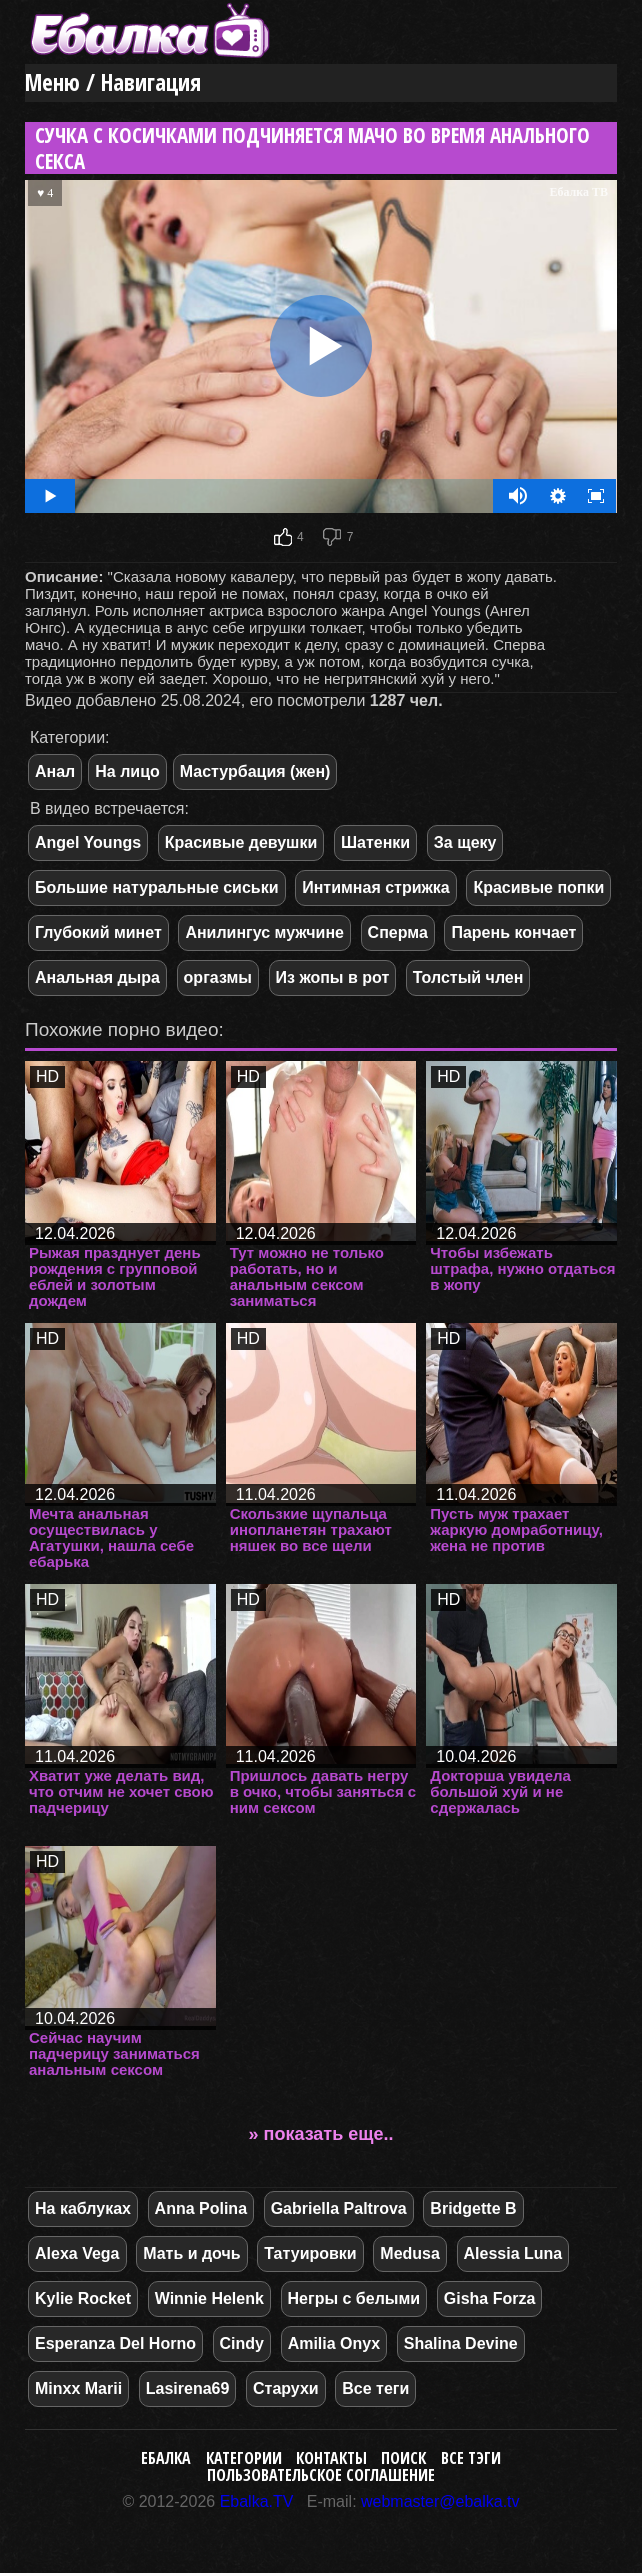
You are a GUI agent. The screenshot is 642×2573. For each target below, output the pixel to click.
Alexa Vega (77, 2253)
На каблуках (83, 2208)
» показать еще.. (321, 2134)
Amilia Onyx (334, 2343)
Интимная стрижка (376, 887)
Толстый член (468, 977)
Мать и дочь (191, 2253)
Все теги (375, 2388)
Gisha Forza (490, 2298)
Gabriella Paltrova (339, 2208)
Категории (244, 2458)
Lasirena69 (188, 2388)
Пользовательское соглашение (321, 2475)
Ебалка (166, 2458)
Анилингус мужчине (264, 932)
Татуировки (310, 2253)
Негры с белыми (354, 2298)
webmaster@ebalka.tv (440, 2501)
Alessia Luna (513, 2253)
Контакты (331, 2458)
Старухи (286, 2388)
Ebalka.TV (257, 2501)
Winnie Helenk (209, 2298)
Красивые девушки (241, 842)
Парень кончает (513, 932)
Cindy (242, 2343)
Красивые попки (538, 887)
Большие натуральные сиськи (157, 887)
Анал (55, 771)
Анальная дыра (97, 977)
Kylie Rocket (83, 2298)
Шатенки (375, 842)
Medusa (410, 2253)
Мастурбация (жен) (255, 771)
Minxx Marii (78, 2388)
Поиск (403, 2458)
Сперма (398, 932)
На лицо (127, 771)
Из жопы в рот (333, 977)
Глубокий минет (98, 932)
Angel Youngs (88, 842)
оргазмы (218, 977)
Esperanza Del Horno (115, 2343)
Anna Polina (201, 2208)
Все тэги (471, 2458)
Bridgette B (473, 2208)
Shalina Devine (461, 2343)
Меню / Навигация (113, 82)
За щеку (465, 842)
